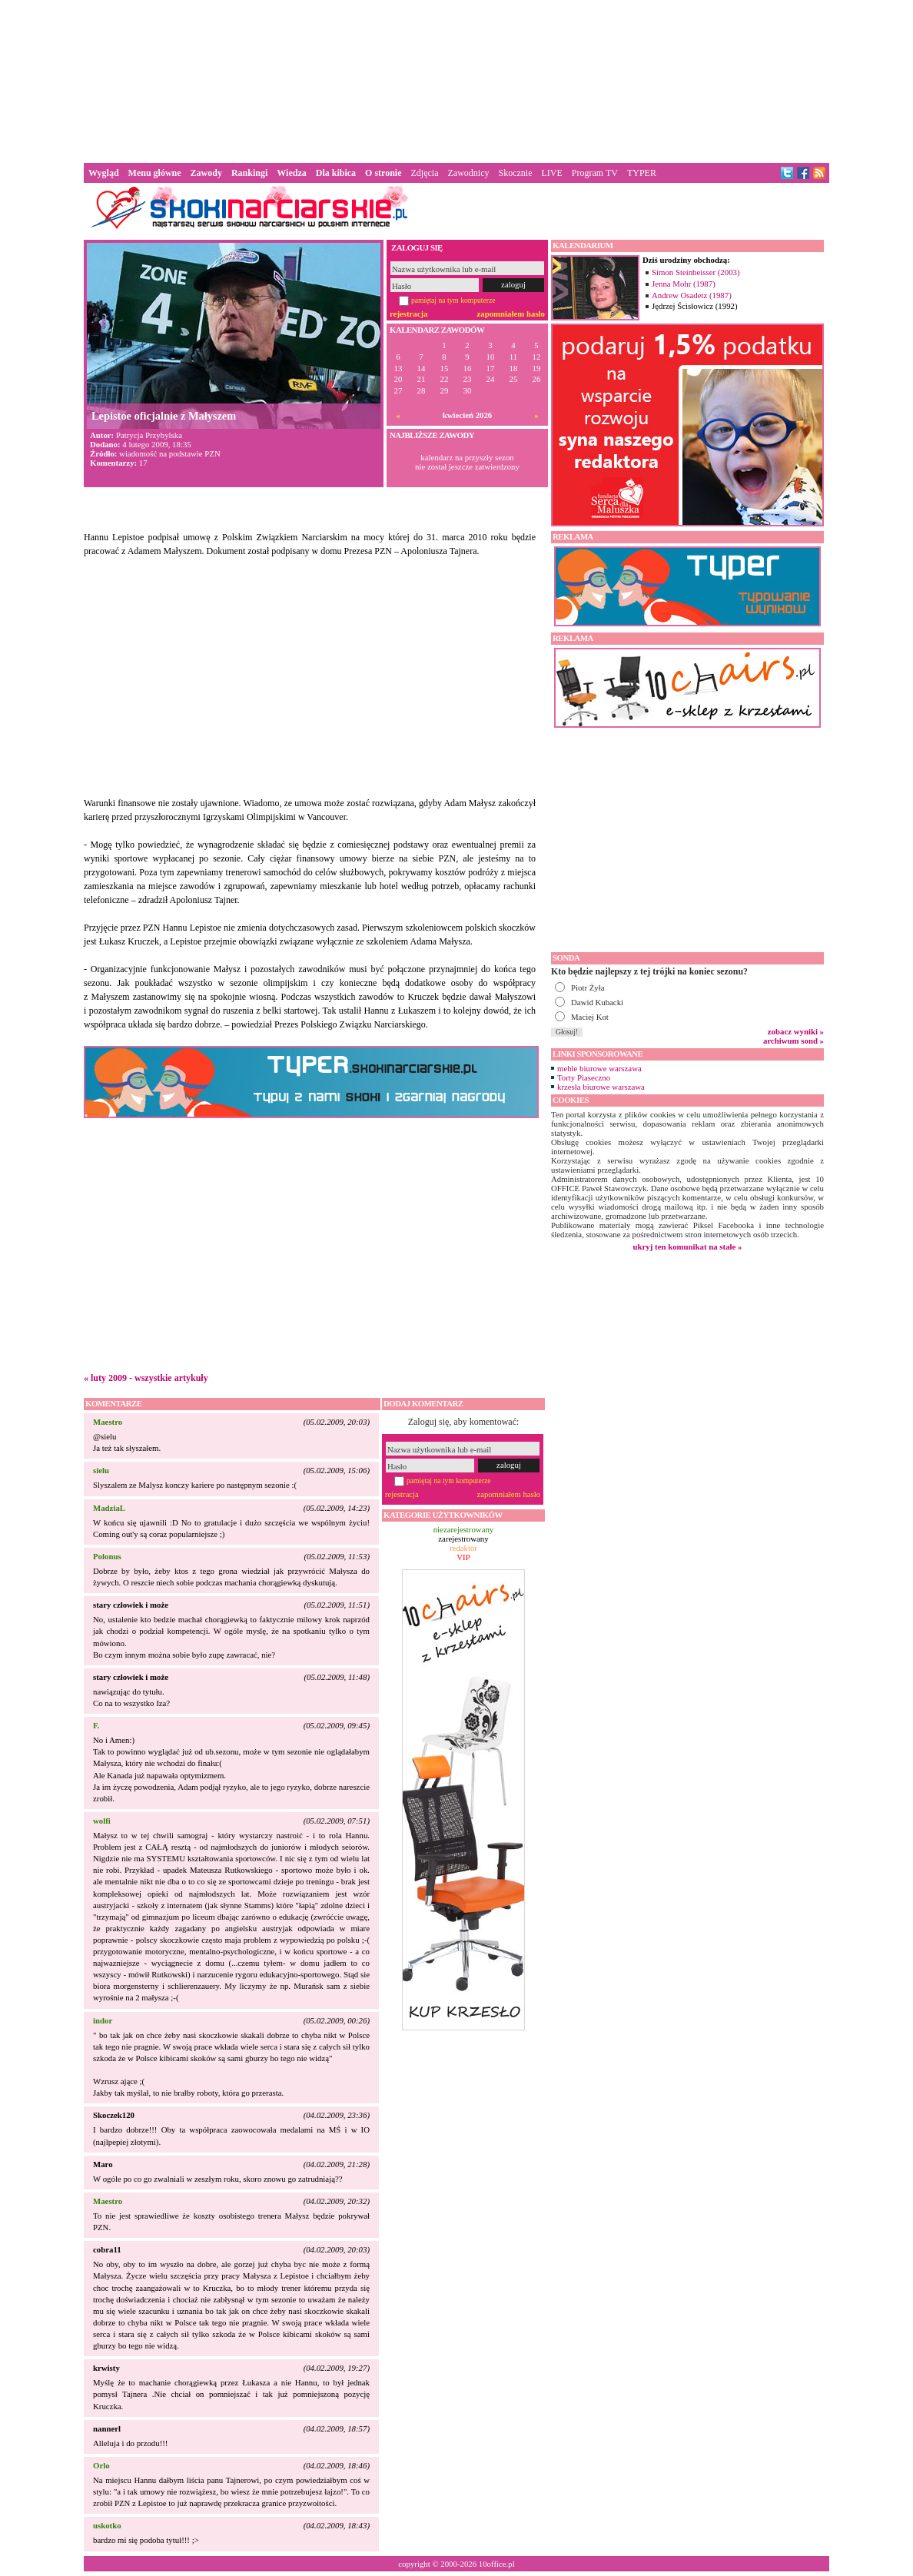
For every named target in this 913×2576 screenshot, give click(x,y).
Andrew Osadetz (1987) (692, 295)
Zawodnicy (469, 173)
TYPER (641, 173)
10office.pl (497, 2563)
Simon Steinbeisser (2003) (696, 272)
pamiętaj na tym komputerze (453, 300)
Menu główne (154, 173)
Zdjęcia (425, 173)
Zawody (206, 173)
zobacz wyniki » (796, 1031)
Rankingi (249, 173)
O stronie (383, 173)
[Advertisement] (456, 80)
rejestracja (409, 313)
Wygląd (103, 173)
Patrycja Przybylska (149, 435)
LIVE (551, 173)
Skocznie (515, 173)
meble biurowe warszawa (599, 1068)
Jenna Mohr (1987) (683, 283)
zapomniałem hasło (511, 313)
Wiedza (291, 173)
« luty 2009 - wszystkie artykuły (146, 1378)
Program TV (595, 173)
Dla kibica (336, 173)
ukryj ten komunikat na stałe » (687, 1246)
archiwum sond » (793, 1040)
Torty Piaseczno (583, 1077)
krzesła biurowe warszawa (601, 1086)
